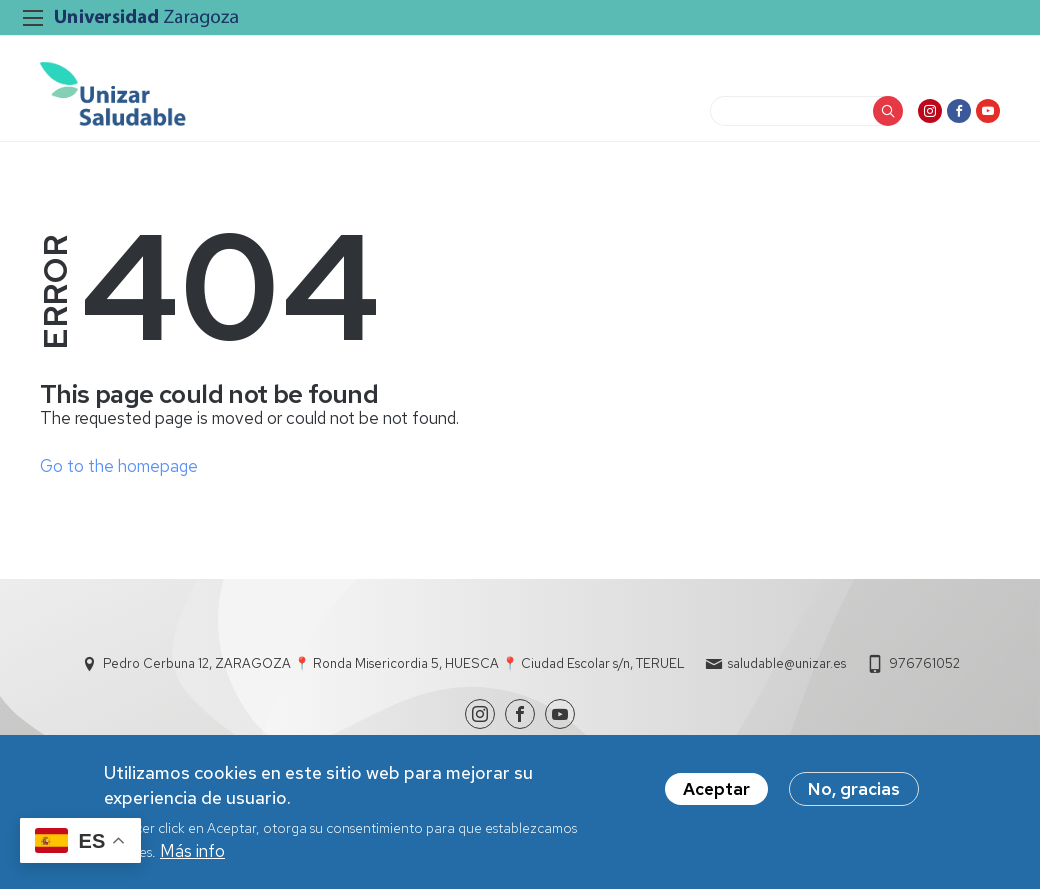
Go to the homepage (119, 466)
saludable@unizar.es (787, 663)
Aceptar (716, 796)
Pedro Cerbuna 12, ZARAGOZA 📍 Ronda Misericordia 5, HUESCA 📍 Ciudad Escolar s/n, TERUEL (394, 663)
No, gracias (854, 796)
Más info (192, 858)
